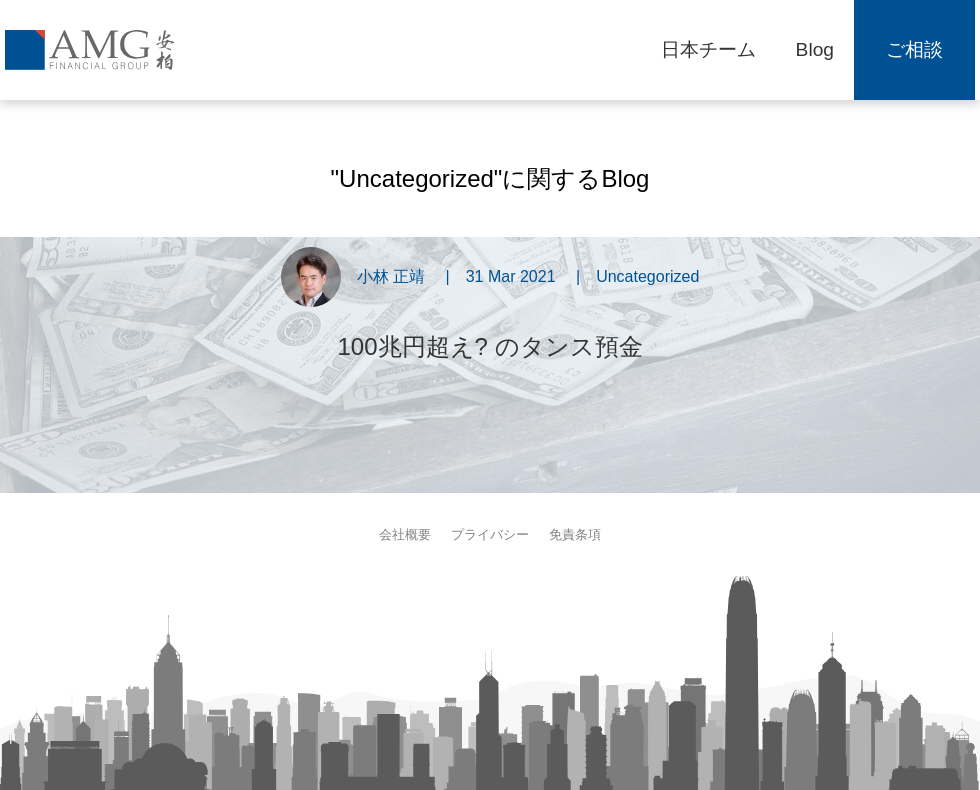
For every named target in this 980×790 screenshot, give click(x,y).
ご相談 (914, 49)
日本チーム (708, 49)
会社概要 (405, 534)
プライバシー (490, 534)
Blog (815, 49)
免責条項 (575, 534)
